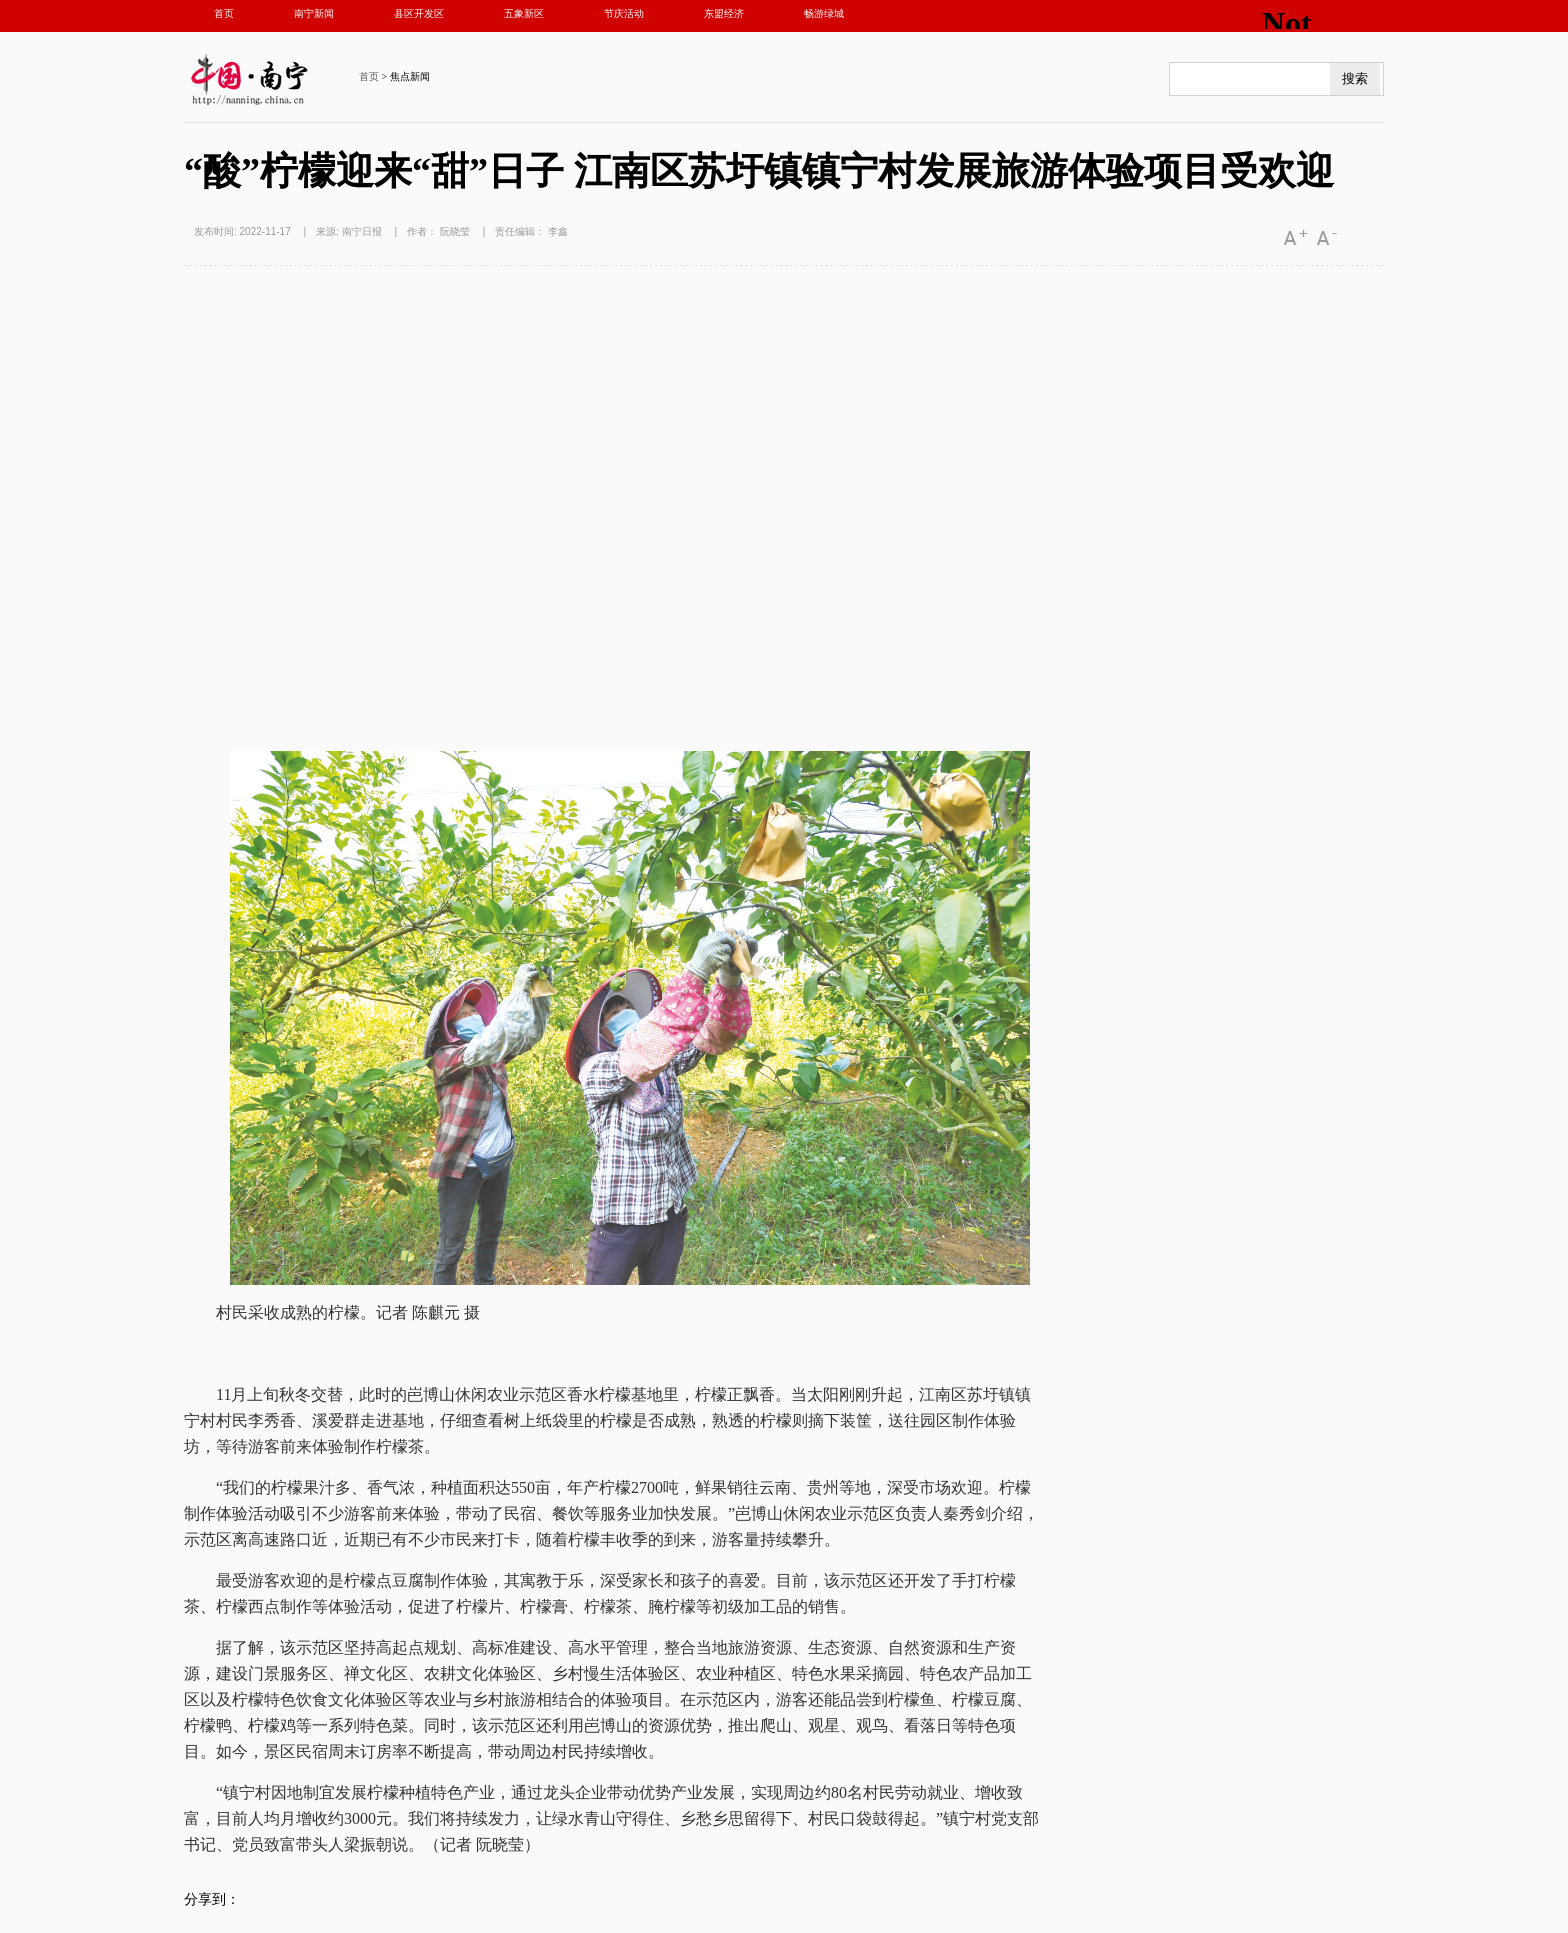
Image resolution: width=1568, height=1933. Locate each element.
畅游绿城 (824, 13)
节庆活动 (624, 13)
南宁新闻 (314, 13)
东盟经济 (724, 13)
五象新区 (524, 13)
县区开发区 (419, 13)
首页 (224, 13)
